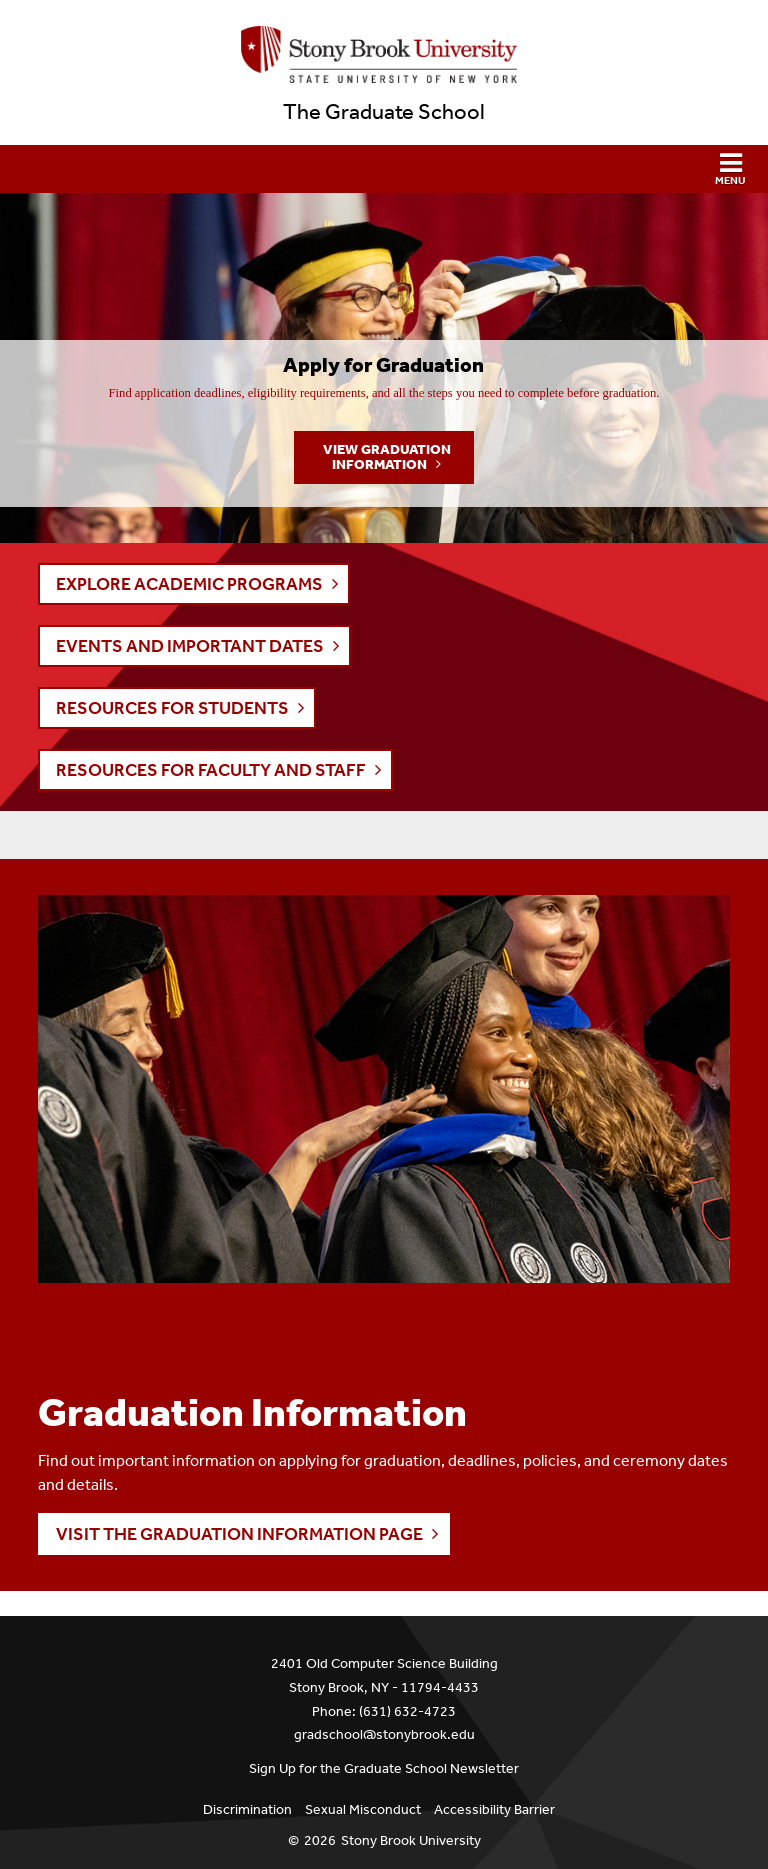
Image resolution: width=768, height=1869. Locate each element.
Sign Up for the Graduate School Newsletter (384, 1768)
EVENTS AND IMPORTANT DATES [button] (190, 646)
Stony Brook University (411, 1840)
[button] (384, 169)
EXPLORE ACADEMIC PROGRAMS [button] (189, 584)
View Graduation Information (387, 457)
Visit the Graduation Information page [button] (239, 1534)
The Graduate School (384, 112)
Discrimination (247, 1809)
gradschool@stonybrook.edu (384, 1734)
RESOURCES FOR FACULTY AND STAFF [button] (211, 770)
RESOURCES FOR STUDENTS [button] (172, 708)
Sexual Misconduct (363, 1809)
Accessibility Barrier (494, 1809)
